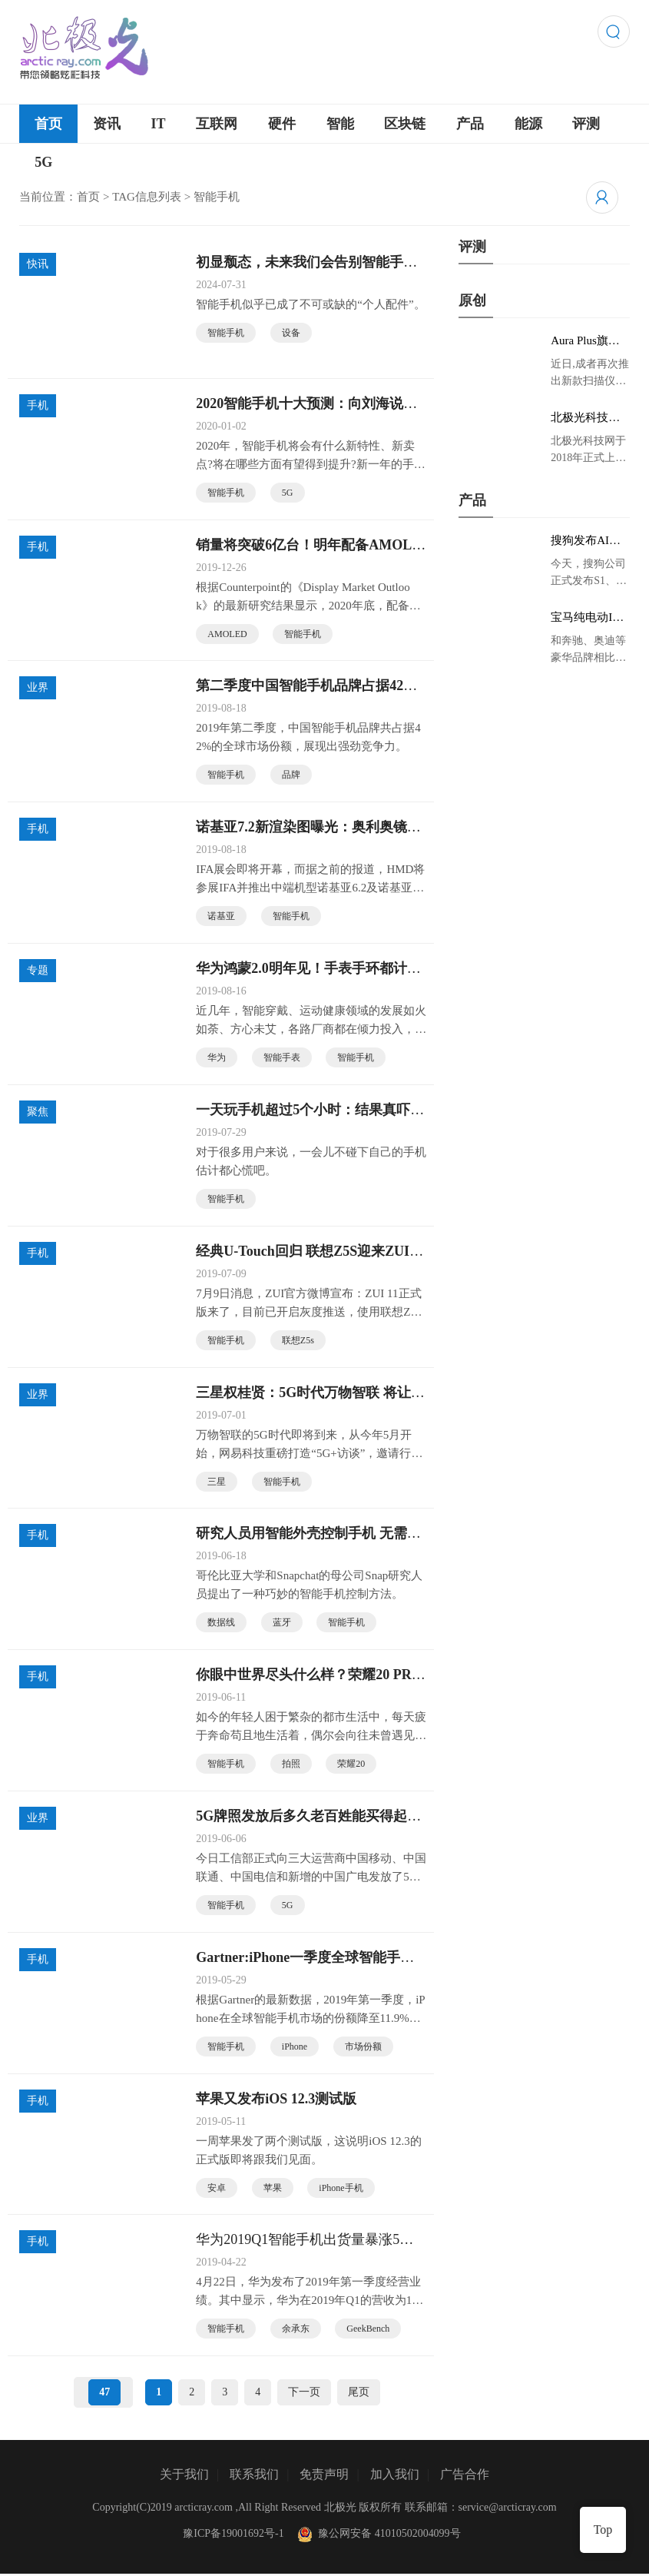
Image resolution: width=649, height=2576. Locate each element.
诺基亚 (221, 916)
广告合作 (464, 2476)
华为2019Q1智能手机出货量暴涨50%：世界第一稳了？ (297, 2242)
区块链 (404, 123)
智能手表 (281, 1058)
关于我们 (184, 2476)
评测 (586, 123)
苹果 (272, 2189)
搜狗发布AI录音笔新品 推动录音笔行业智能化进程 (587, 541)
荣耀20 (351, 1765)
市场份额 (363, 2048)
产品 (470, 123)
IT (158, 123)
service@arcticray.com (508, 2509)
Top (603, 2529)
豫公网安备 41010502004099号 (378, 2535)
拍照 (291, 1765)
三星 (216, 1482)
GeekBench (367, 2330)
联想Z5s (298, 1341)
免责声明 (324, 2476)
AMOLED (227, 634)
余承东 (296, 2330)
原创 (472, 300)
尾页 (358, 2394)
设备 (291, 332)
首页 (48, 123)
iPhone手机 (341, 2189)
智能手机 (225, 332)
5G (43, 162)
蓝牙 (282, 1623)
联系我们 (254, 2476)
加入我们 (394, 2476)
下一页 (304, 2394)
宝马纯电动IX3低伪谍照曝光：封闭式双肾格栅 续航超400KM (589, 618)
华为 (216, 1058)
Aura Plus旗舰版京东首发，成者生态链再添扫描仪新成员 (585, 341)
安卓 (216, 2189)
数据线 (221, 1623)
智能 (340, 123)
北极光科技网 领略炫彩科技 (585, 418)
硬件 (282, 123)
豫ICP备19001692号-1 (233, 2535)
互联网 (216, 123)
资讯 (107, 123)
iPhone (294, 2048)
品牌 (291, 775)
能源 (528, 123)
